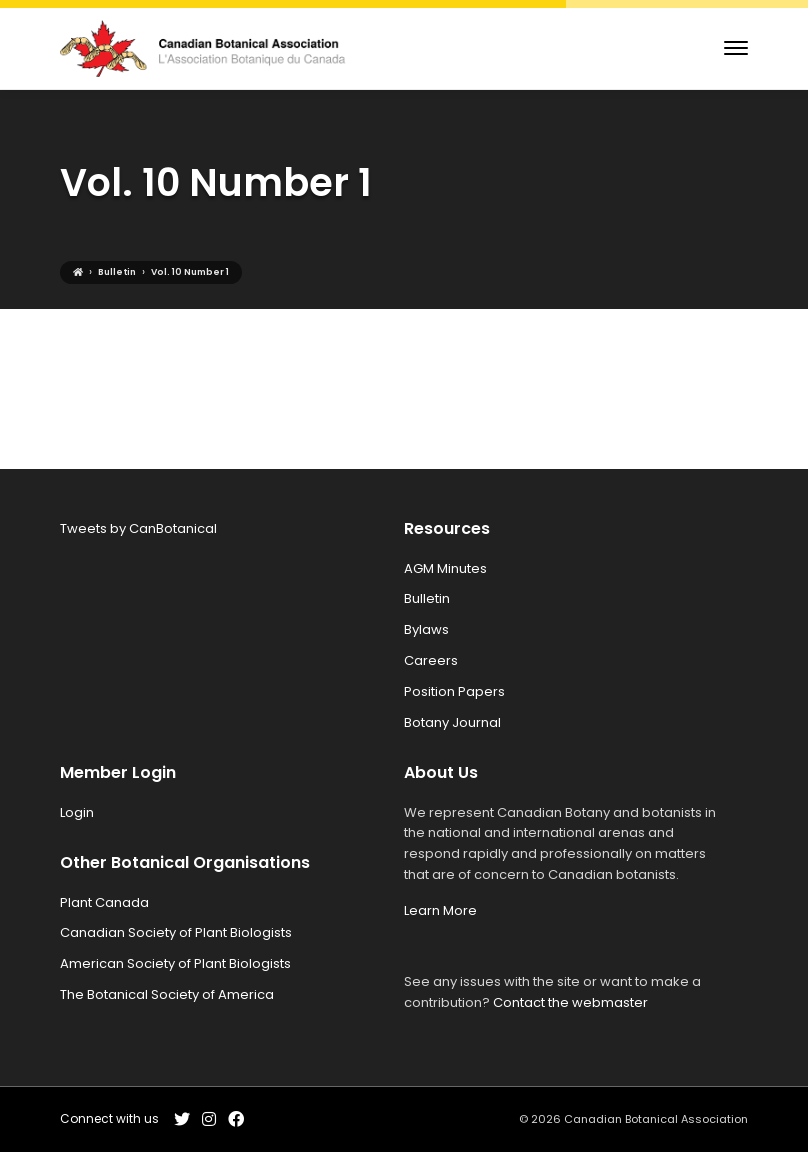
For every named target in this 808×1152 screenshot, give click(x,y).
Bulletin (427, 598)
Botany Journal (452, 722)
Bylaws (426, 629)
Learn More (440, 910)
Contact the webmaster (570, 1002)
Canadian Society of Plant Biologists (176, 932)
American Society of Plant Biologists (175, 963)
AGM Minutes (445, 568)
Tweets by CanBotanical (138, 528)
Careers (431, 660)
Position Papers (454, 691)
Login (77, 812)
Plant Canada (104, 902)
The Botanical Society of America (167, 994)
